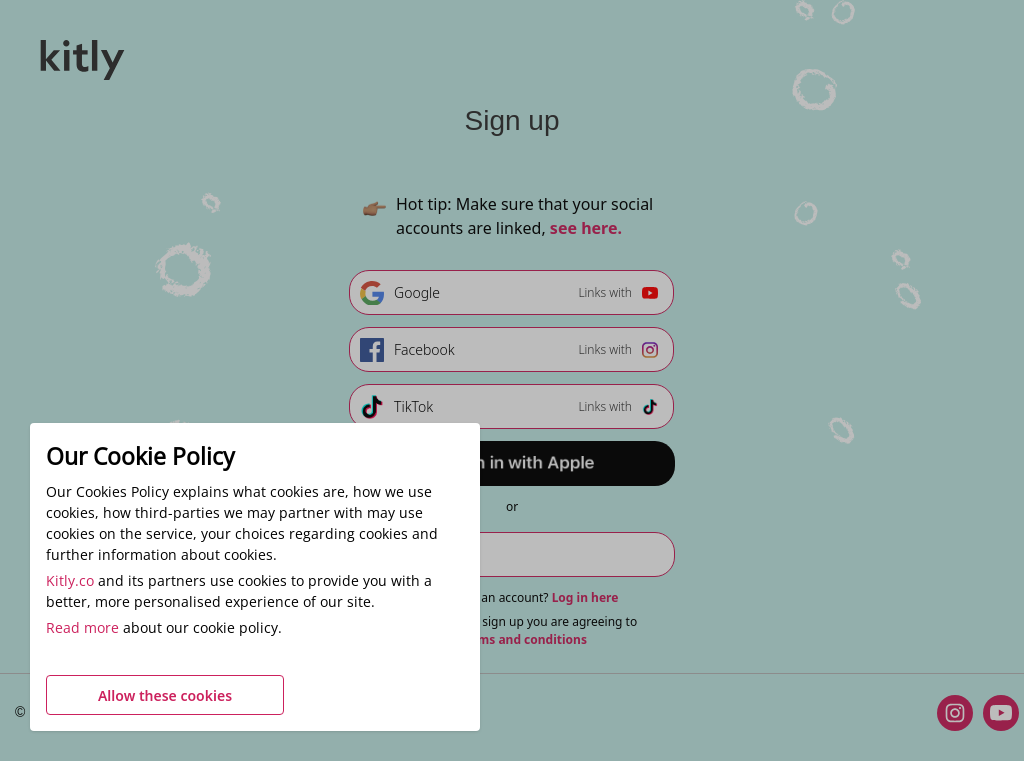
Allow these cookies (165, 695)
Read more (82, 627)
